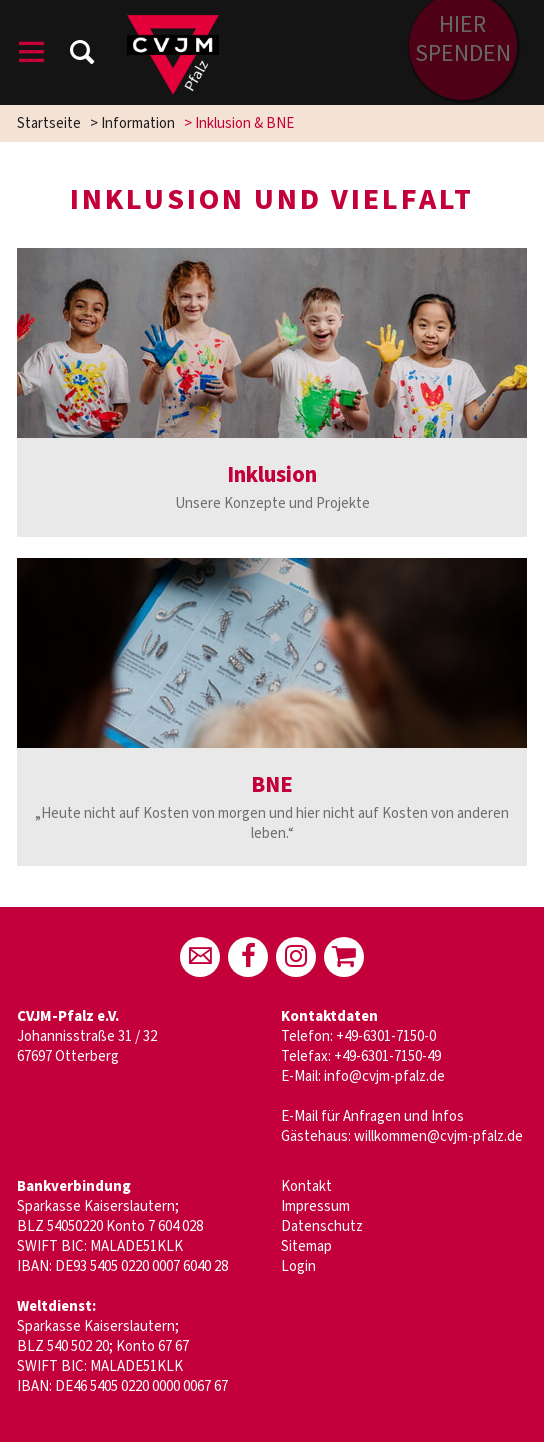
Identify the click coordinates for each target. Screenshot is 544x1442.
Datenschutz (322, 1226)
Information (138, 123)
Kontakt (306, 1186)
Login (298, 1266)
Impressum (315, 1206)
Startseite (49, 123)
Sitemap (306, 1246)
